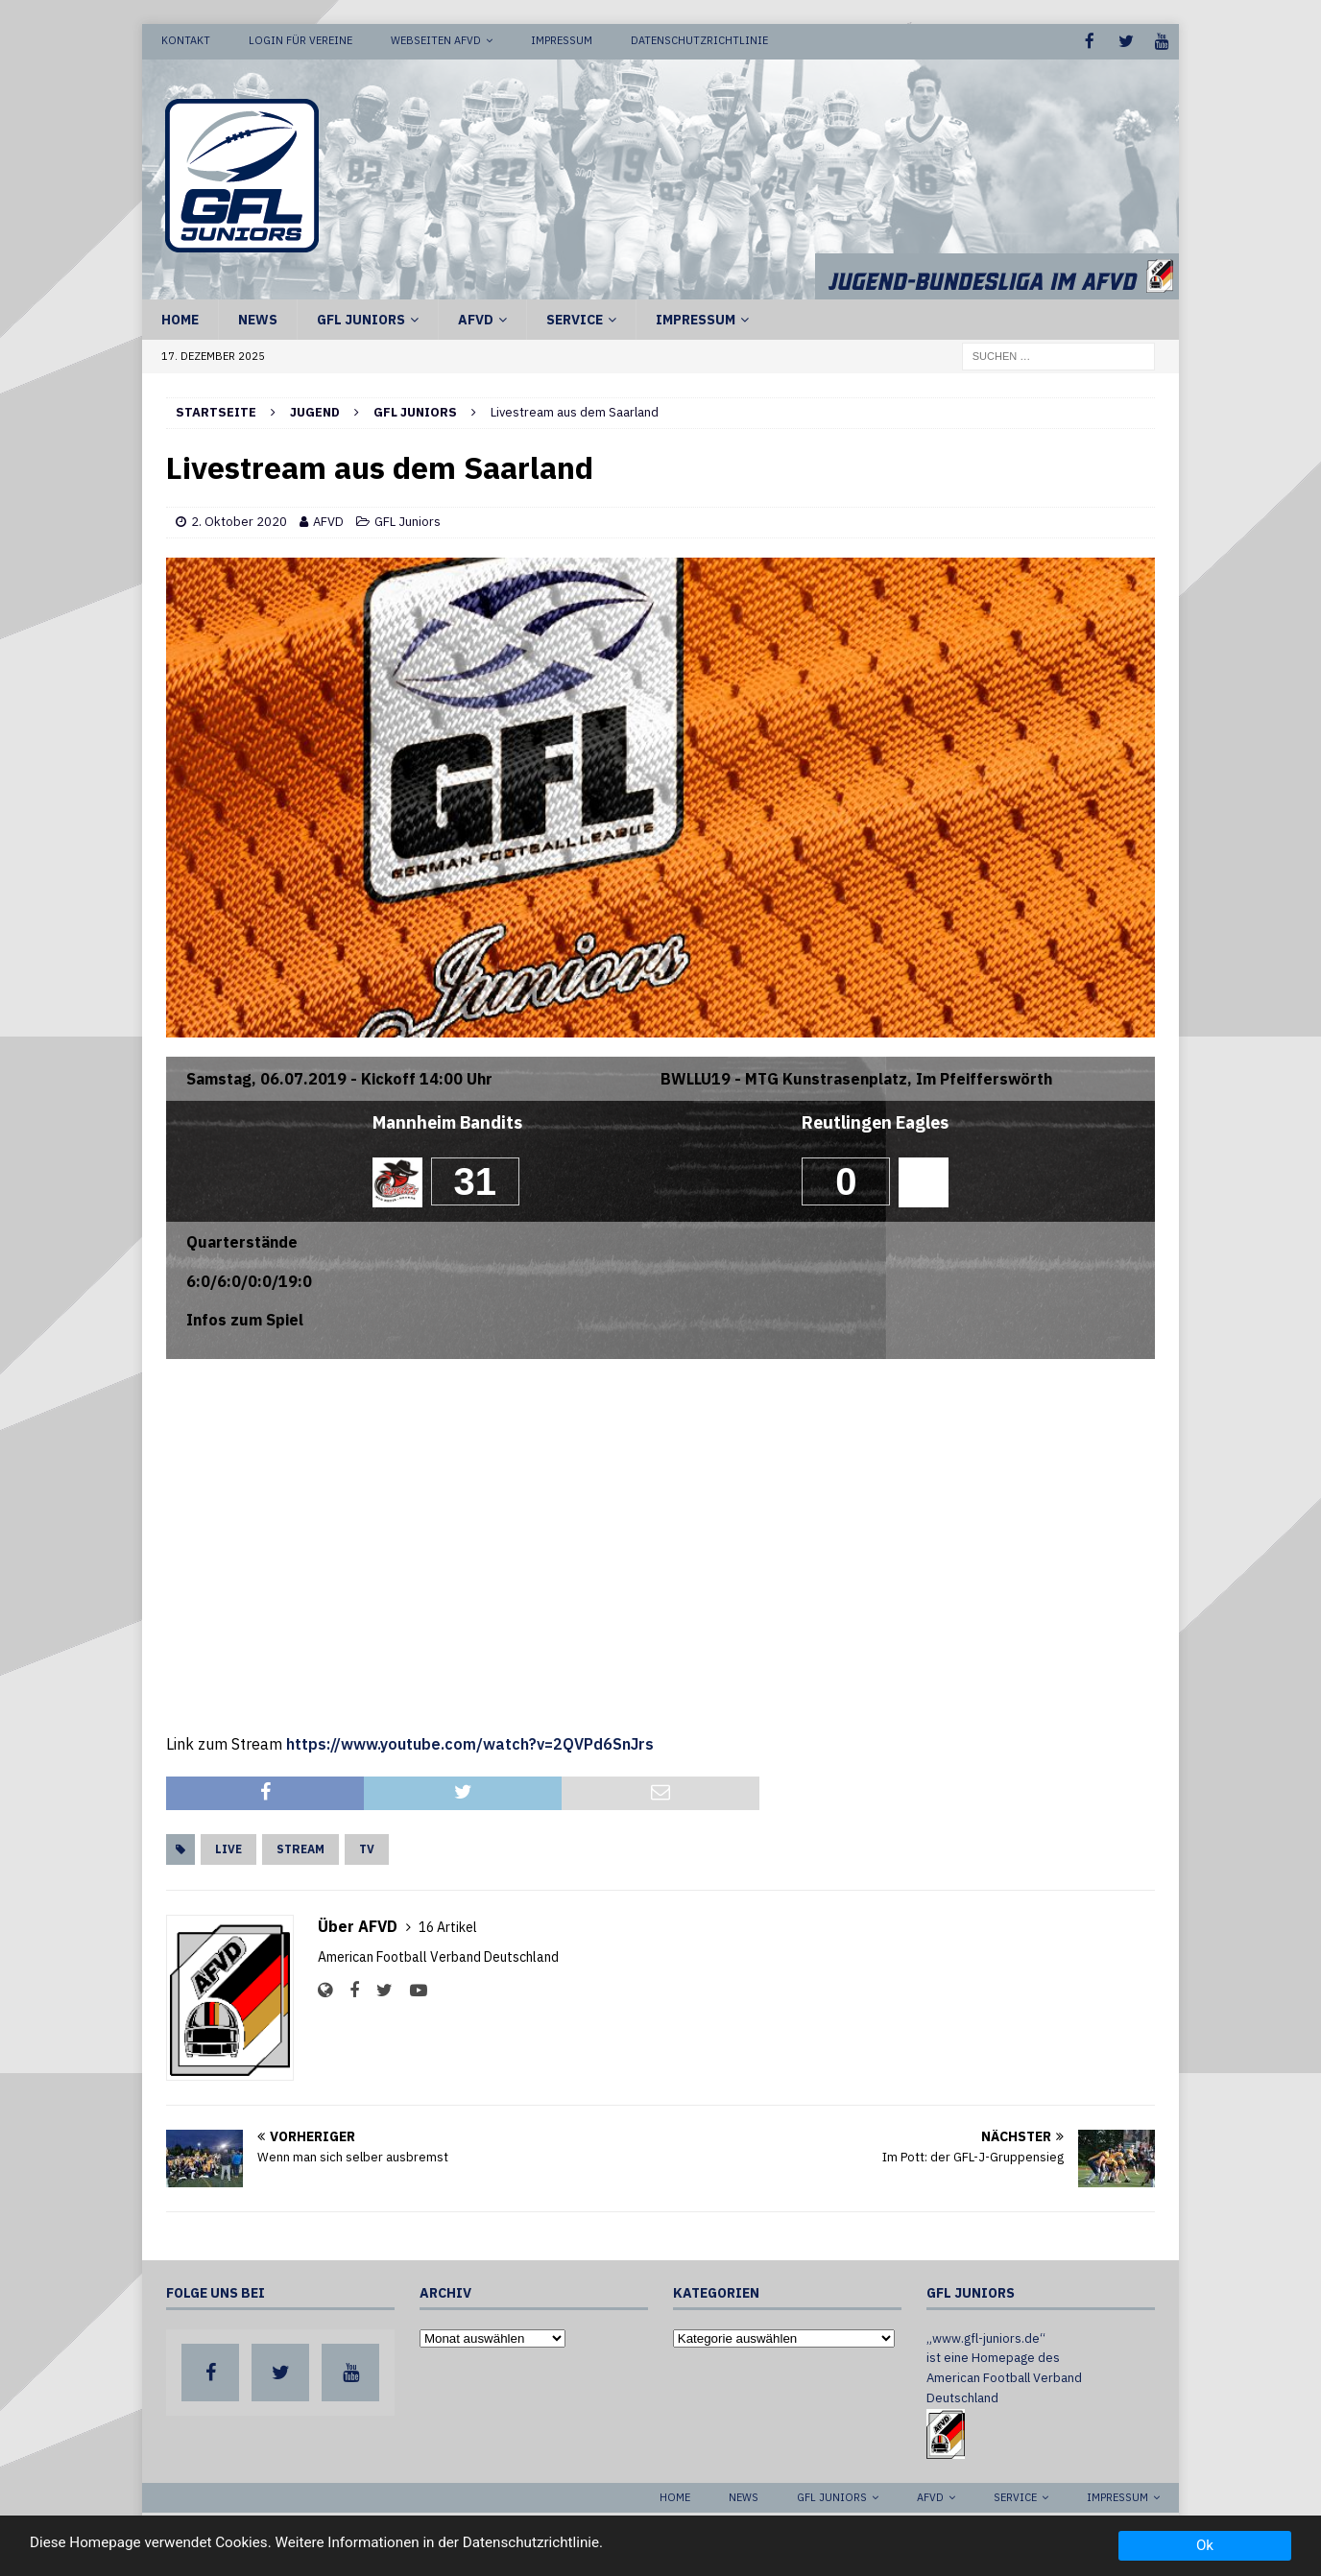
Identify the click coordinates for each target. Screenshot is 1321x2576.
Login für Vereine (300, 40)
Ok (1204, 2545)
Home (180, 317)
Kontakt (185, 40)
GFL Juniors (361, 317)
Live (228, 1848)
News (257, 317)
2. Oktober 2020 (239, 521)
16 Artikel (448, 1926)
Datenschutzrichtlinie (699, 40)
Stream (300, 1848)
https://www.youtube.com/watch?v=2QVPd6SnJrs (470, 1742)
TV (366, 1848)
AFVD (475, 317)
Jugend (315, 410)
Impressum (561, 40)
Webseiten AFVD (436, 40)
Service (574, 317)
